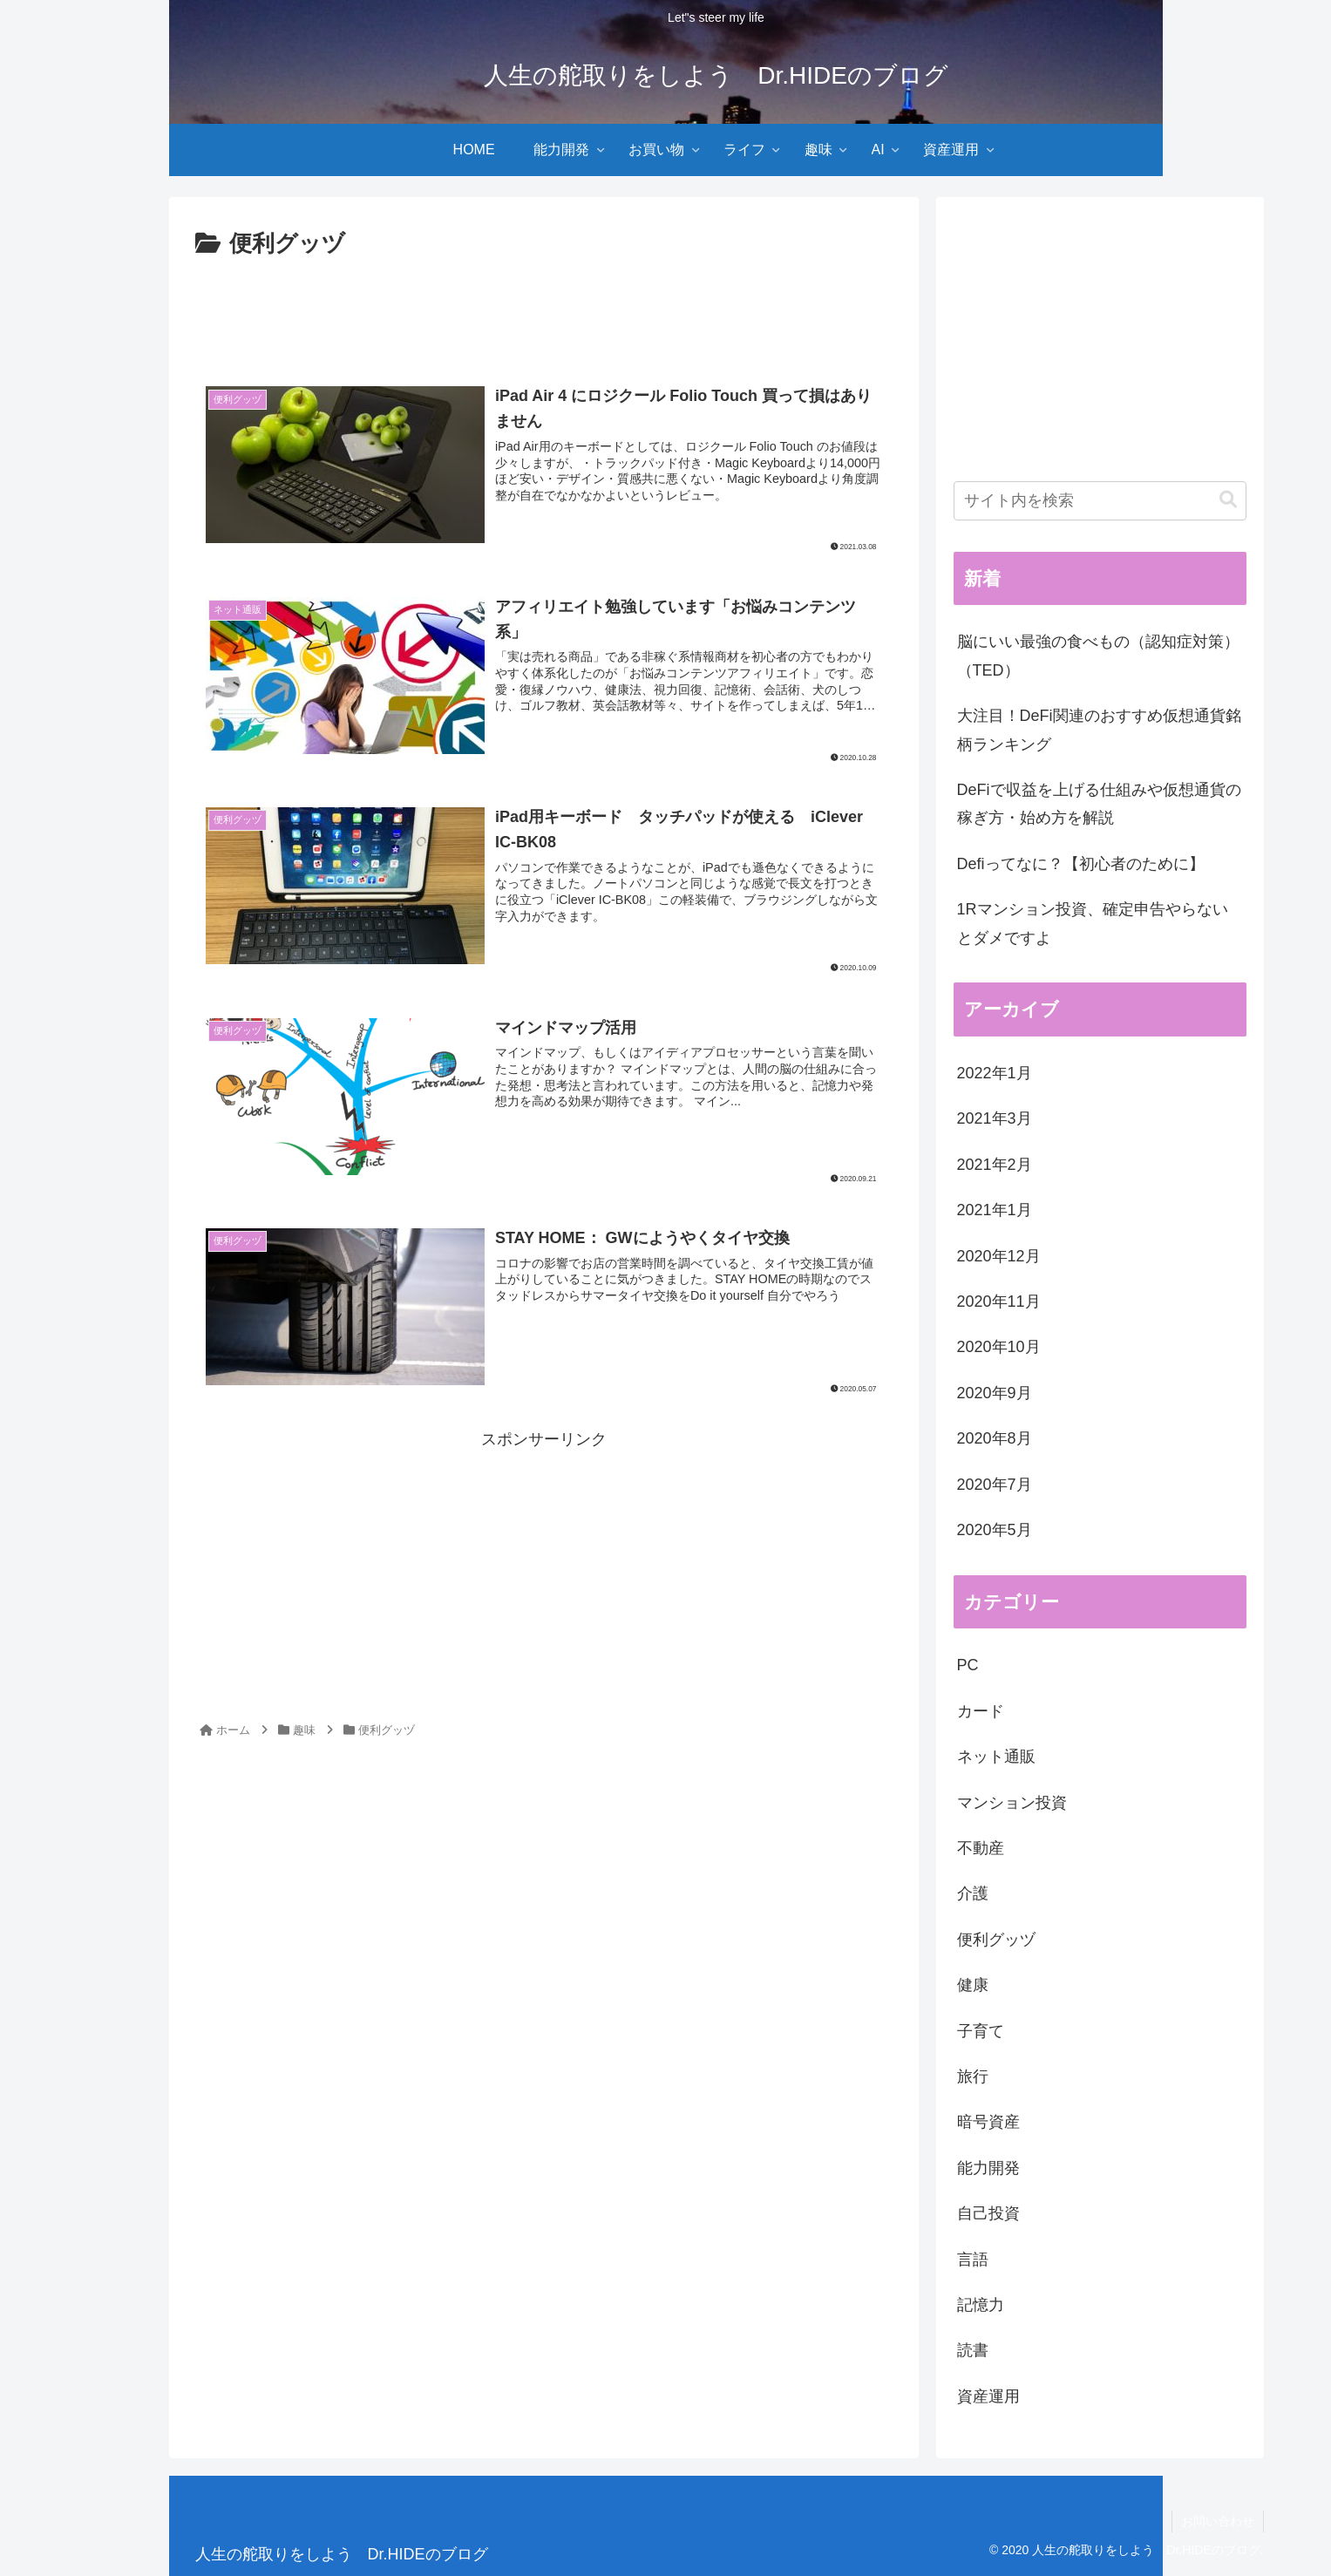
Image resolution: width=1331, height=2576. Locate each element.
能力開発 (988, 2168)
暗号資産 (988, 2122)
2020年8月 (994, 1438)
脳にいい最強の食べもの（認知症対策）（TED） (1098, 655)
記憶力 (980, 2305)
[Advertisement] (544, 312)
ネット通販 (996, 1756)
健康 (972, 1985)
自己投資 (988, 2213)
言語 (972, 2259)
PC (968, 1665)
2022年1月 (994, 1073)
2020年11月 (999, 1301)
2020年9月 (994, 1393)
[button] (1228, 500)
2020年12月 (999, 1256)
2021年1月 (994, 1210)
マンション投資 (1012, 1802)
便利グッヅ (996, 1939)
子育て (980, 2031)
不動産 (980, 1848)
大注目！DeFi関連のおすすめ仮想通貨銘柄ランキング (1099, 729)
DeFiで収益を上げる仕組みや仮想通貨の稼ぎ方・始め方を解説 (1099, 803)
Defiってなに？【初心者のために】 (1081, 864)
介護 (972, 1893)
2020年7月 (994, 1484)
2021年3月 (994, 1118)
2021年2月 (994, 1164)
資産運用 (988, 2396)
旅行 (972, 2076)
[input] (1100, 500)
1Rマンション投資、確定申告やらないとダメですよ (1092, 923)
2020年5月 (994, 1530)
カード (980, 1711)
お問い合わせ (1217, 2521)
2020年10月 (999, 1347)
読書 (972, 2350)
